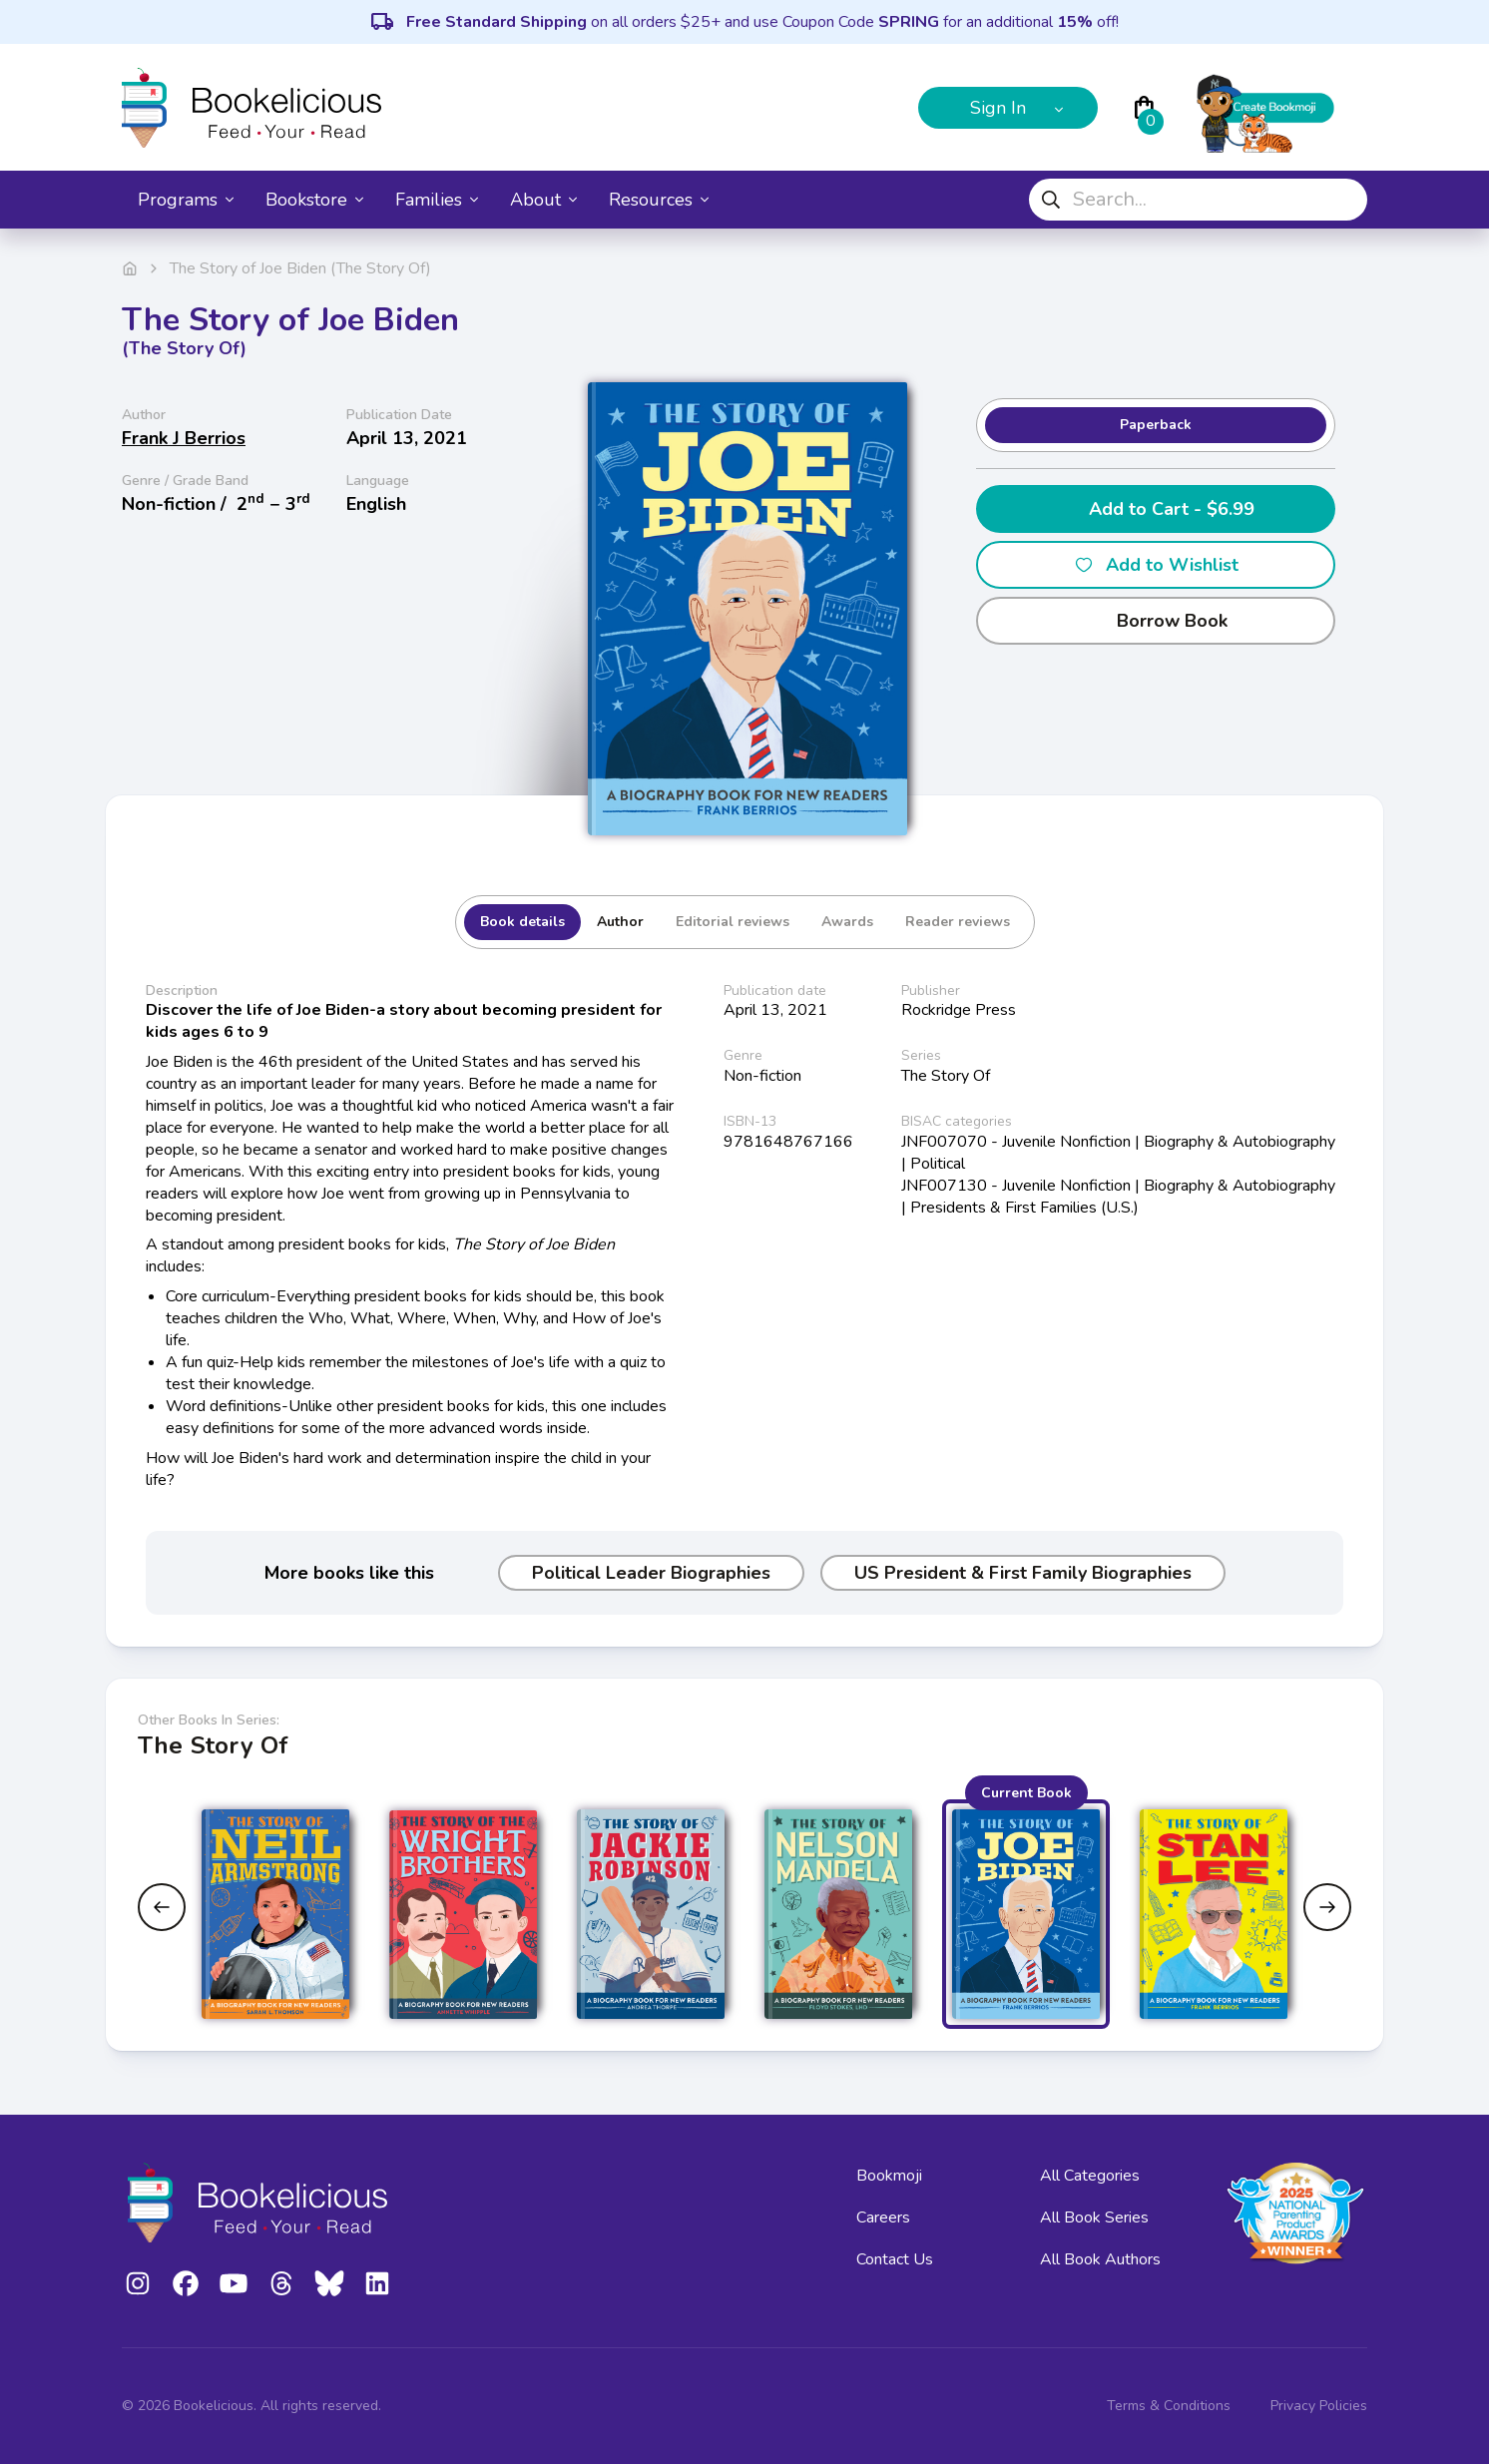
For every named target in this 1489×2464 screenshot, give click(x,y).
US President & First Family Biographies (1023, 1573)
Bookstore (314, 200)
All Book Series (1094, 2217)
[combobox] (1198, 200)
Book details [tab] (522, 921)
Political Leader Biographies (651, 1573)
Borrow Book (1156, 621)
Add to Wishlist (1156, 565)
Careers (883, 2217)
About (543, 200)
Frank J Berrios (184, 438)
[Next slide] (1327, 1907)
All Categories (1090, 2176)
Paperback (1156, 424)
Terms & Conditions (1169, 2405)
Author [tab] (620, 921)
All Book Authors (1100, 2259)
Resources (659, 200)
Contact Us (894, 2259)
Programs (186, 200)
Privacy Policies (1318, 2405)
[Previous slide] (162, 1907)
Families (436, 200)
